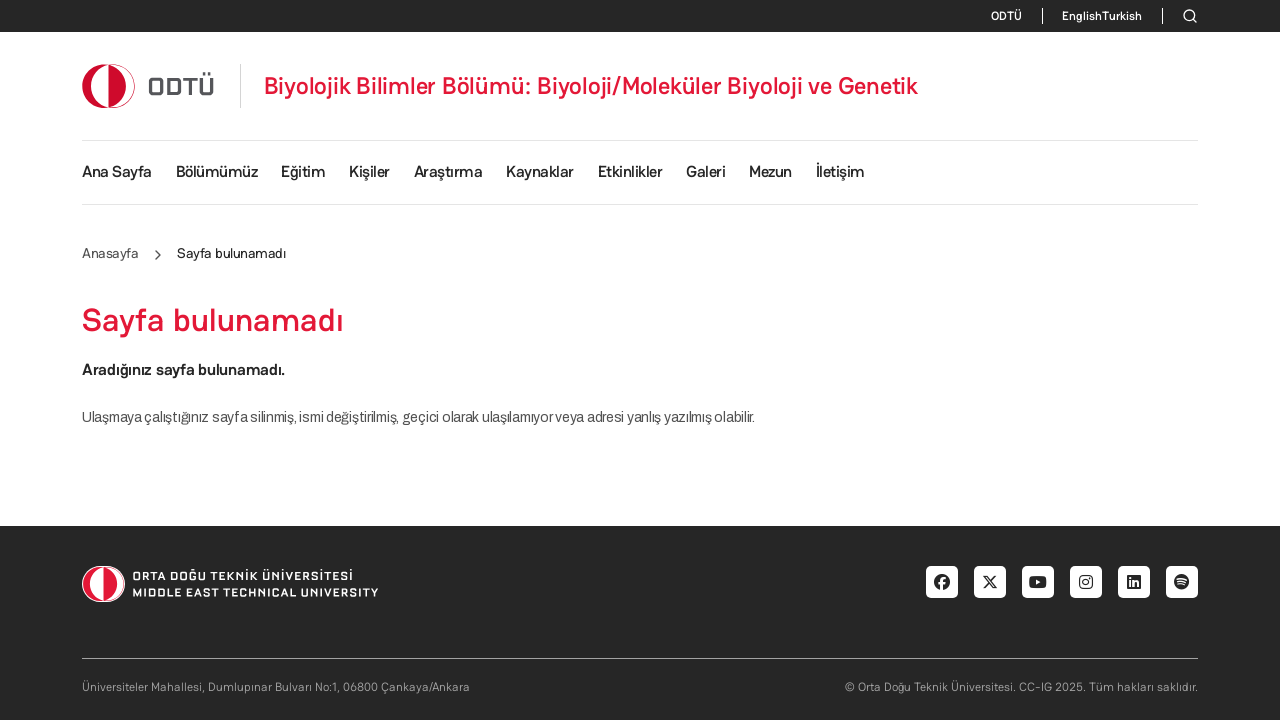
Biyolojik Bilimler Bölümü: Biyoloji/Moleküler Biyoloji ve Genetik (591, 86)
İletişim (840, 171)
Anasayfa (110, 253)
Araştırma (448, 171)
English (1082, 16)
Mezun (770, 171)
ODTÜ (1006, 16)
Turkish (1122, 16)
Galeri (705, 171)
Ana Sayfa (117, 171)
